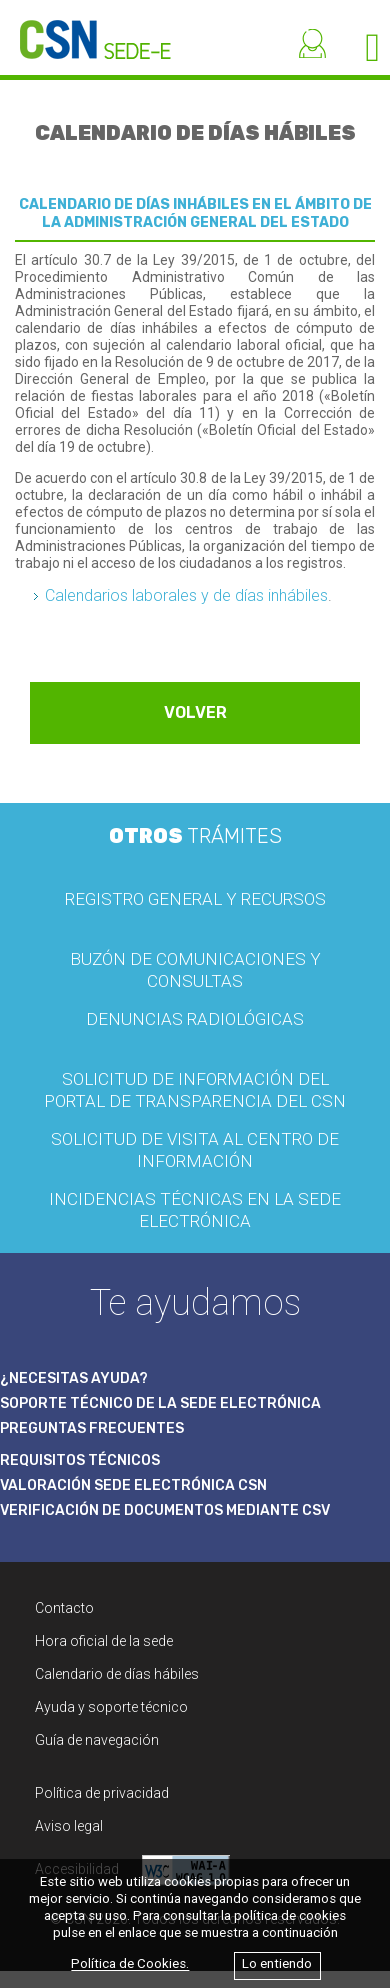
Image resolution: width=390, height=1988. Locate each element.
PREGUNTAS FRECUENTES (92, 1428)
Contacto (64, 1608)
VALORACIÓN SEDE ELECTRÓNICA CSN (133, 1485)
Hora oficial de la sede (104, 1641)
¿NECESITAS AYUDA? (74, 1378)
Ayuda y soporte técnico (111, 1707)
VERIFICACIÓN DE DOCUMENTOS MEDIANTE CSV (165, 1510)
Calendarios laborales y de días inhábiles (186, 595)
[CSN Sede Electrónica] (85, 29)
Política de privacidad (102, 1793)
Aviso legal (69, 1826)
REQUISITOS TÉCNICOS (80, 1460)
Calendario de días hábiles (117, 1674)
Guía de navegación (97, 1740)
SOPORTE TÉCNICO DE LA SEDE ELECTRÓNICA (160, 1403)
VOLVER (195, 712)
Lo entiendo (277, 1964)
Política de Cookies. (130, 1964)
